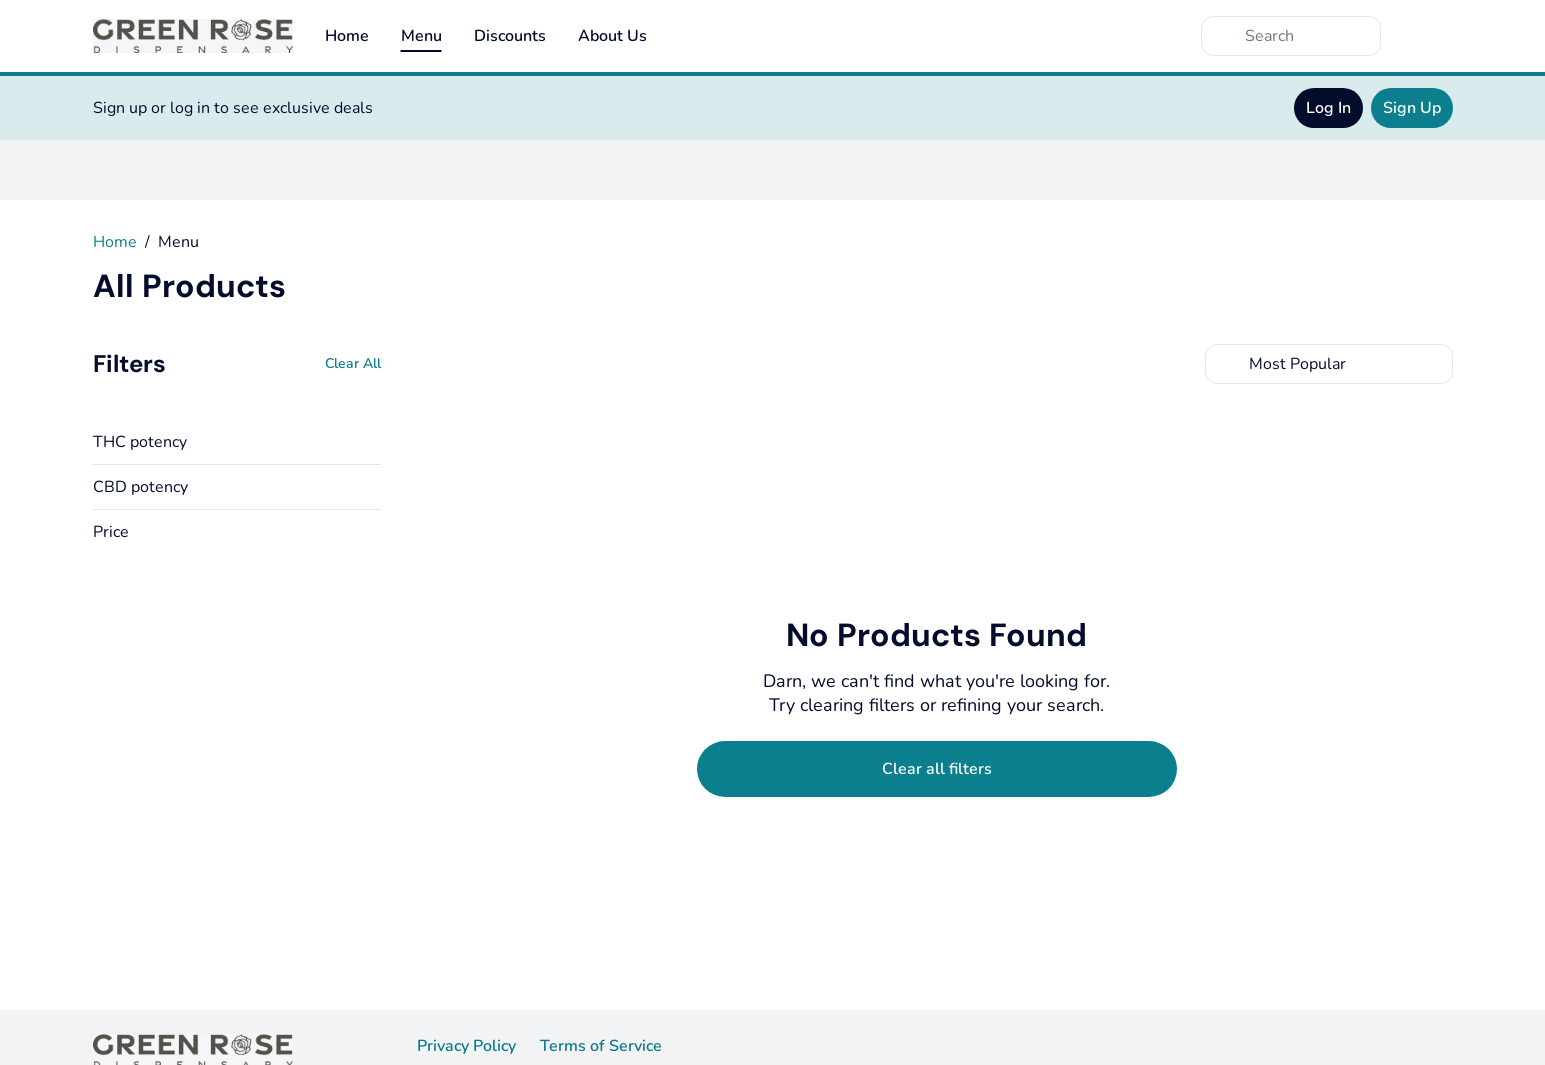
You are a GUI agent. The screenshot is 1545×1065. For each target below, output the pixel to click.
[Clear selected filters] (937, 769)
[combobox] (1329, 364)
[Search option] (1329, 364)
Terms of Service (601, 1046)
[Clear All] (353, 364)
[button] (237, 442)
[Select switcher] (1433, 364)
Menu (421, 36)
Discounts (510, 36)
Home (347, 36)
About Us (612, 36)
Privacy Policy (466, 1046)
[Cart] (1433, 36)
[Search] (1307, 36)
